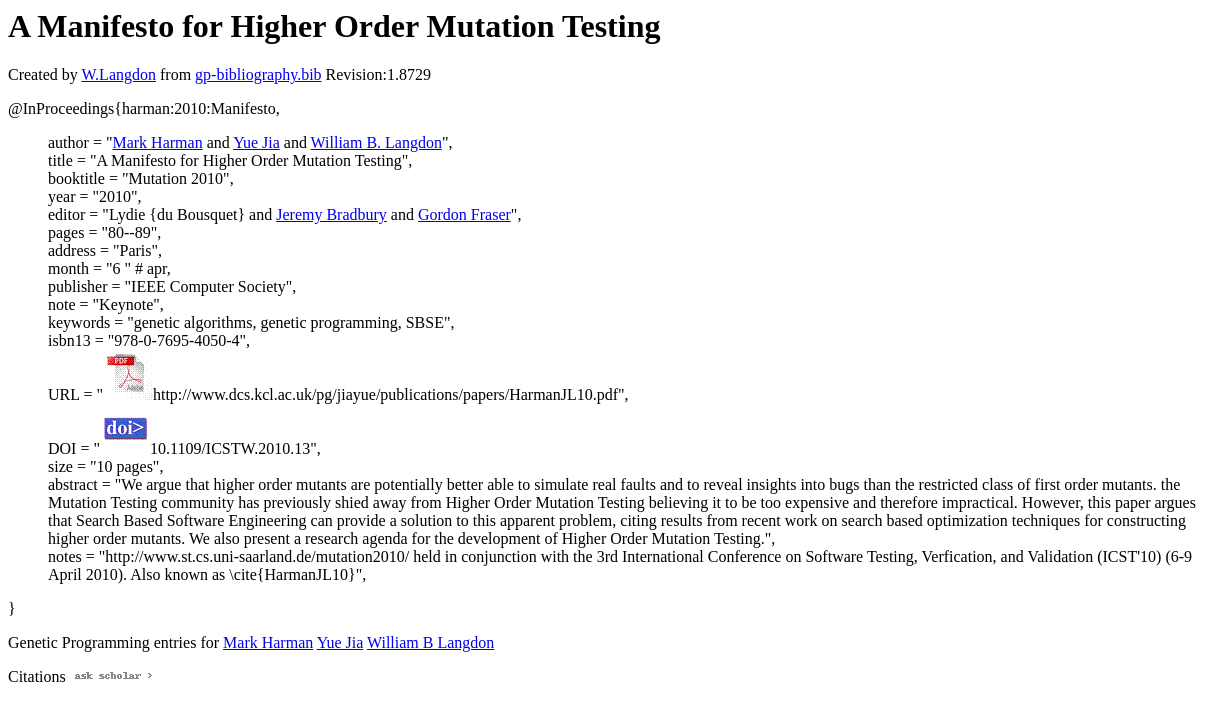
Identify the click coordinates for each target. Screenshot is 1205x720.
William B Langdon (430, 642)
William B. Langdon (376, 142)
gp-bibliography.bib (258, 74)
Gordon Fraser (464, 214)
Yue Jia (256, 142)
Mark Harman (157, 142)
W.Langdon (118, 74)
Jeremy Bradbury (331, 214)
